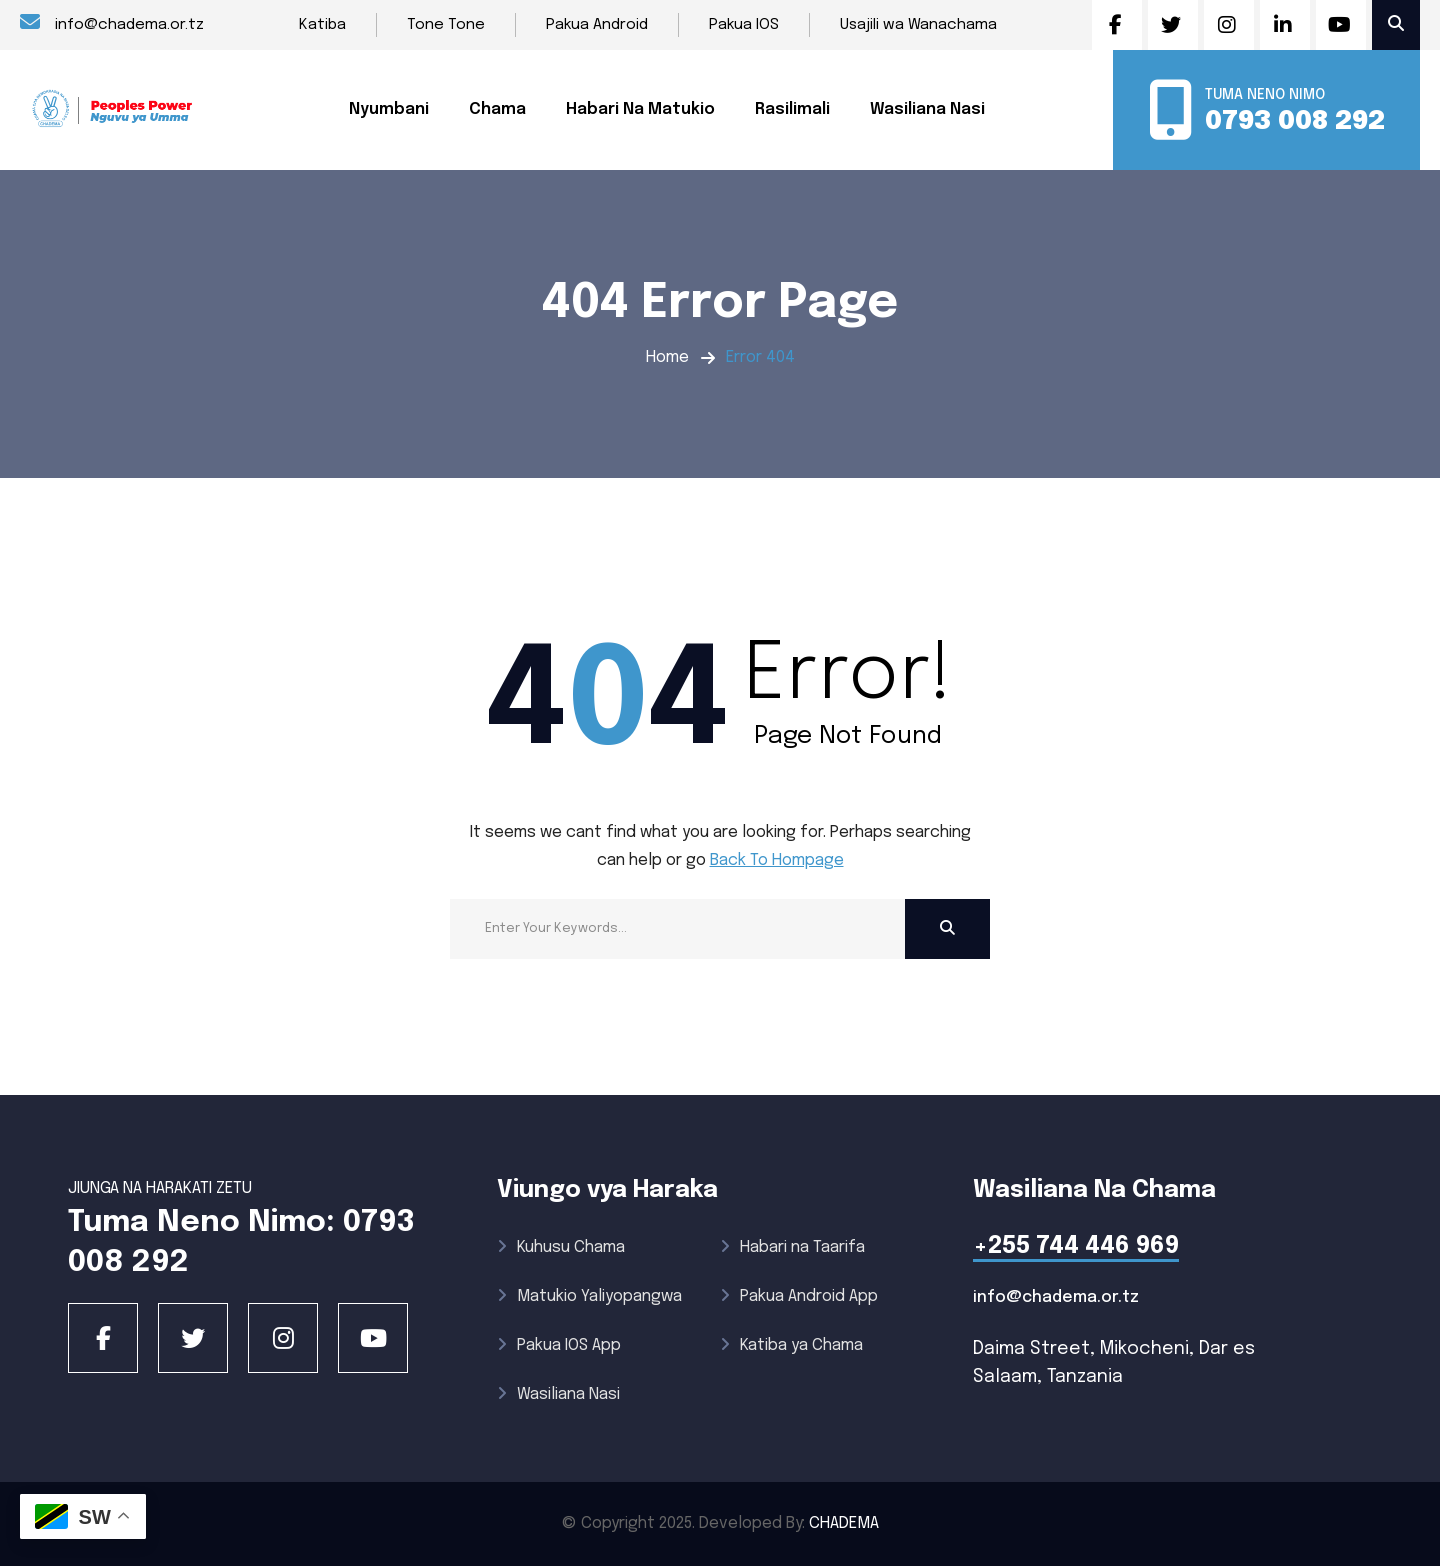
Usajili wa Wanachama (918, 25)
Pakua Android (597, 25)
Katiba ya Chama (791, 1345)
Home (667, 357)
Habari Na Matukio (640, 109)
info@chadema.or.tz (112, 22)
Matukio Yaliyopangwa (589, 1296)
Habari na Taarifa (792, 1247)
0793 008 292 (1295, 121)
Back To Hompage (777, 860)
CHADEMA (844, 1523)
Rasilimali (792, 109)
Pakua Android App (799, 1296)
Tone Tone (446, 25)
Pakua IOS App (559, 1345)
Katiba (322, 25)
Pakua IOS (744, 25)
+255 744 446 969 (1076, 1246)
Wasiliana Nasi (927, 109)
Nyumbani (389, 109)
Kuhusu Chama (561, 1247)
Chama (497, 109)
